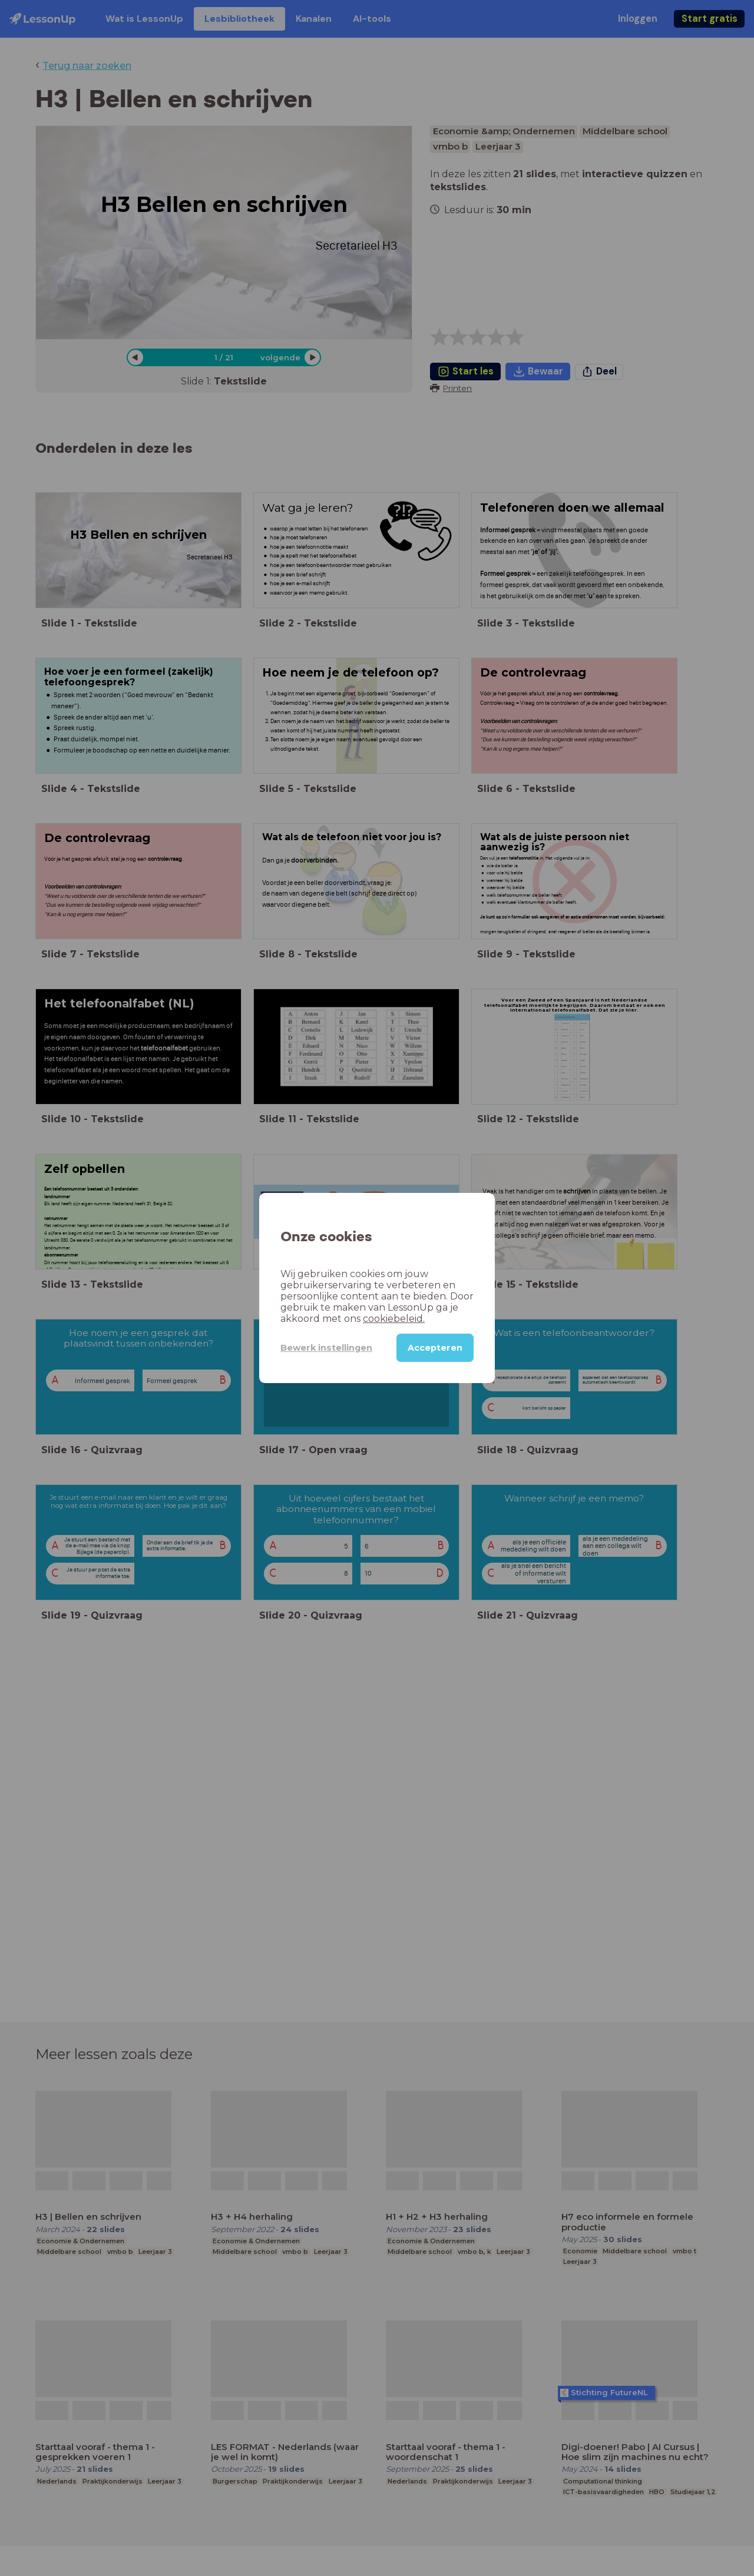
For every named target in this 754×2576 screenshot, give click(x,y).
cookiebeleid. (394, 1318)
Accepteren (435, 1347)
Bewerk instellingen (326, 1347)
